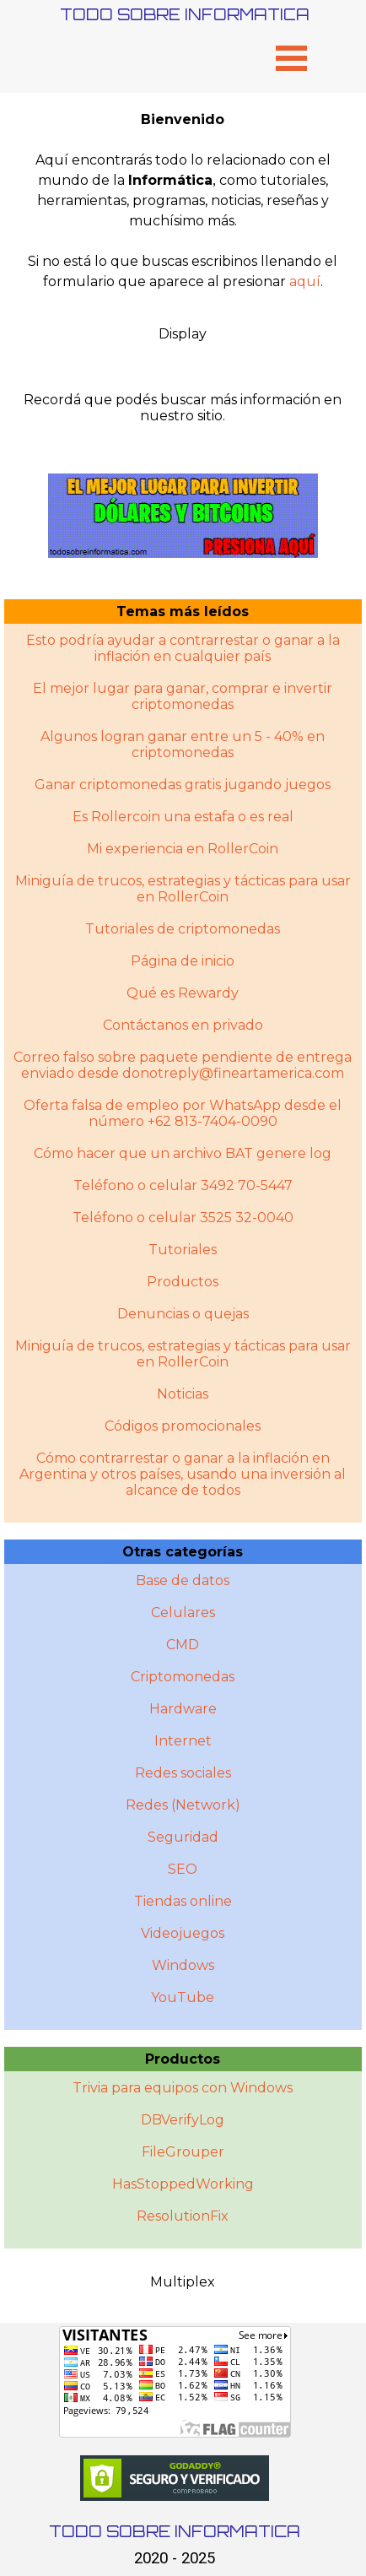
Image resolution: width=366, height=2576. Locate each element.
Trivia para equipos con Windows (183, 2088)
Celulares (183, 1613)
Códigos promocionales (183, 1426)
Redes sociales (183, 1773)
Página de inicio (182, 961)
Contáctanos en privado (183, 1025)
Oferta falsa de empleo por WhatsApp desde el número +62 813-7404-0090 (183, 1113)
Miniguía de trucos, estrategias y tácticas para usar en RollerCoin (183, 889)
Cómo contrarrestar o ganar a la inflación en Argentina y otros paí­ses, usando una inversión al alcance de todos (182, 1474)
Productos (182, 1282)
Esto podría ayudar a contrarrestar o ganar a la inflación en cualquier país (183, 648)
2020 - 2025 (174, 2558)
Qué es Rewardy (182, 993)
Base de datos (182, 1580)
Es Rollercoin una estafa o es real (183, 817)
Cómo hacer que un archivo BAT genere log (182, 1153)
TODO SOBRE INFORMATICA (184, 14)
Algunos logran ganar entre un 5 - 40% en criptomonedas (182, 744)
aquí (304, 281)
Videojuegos (182, 1933)
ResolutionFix (183, 2216)
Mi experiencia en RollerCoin (182, 849)
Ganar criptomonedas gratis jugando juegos (183, 785)
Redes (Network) (183, 1805)
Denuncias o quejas (183, 1314)
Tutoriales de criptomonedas (182, 929)
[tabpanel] (183, 201)
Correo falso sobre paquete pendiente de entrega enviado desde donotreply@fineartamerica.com (182, 1065)
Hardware (183, 1709)
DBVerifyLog (182, 2120)
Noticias (182, 1394)
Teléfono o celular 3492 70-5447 (183, 1185)
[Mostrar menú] (291, 58)
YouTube (182, 1997)
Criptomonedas (182, 1677)
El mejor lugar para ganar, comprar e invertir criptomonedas (182, 696)
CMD (182, 1645)
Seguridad (183, 1837)
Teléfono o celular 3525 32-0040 (183, 1218)
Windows (183, 1965)
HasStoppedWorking (183, 2184)
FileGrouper (183, 2152)
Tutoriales (182, 1250)
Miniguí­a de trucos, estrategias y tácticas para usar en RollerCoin (183, 1354)
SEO (182, 1869)
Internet (183, 1741)
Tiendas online (183, 1901)
